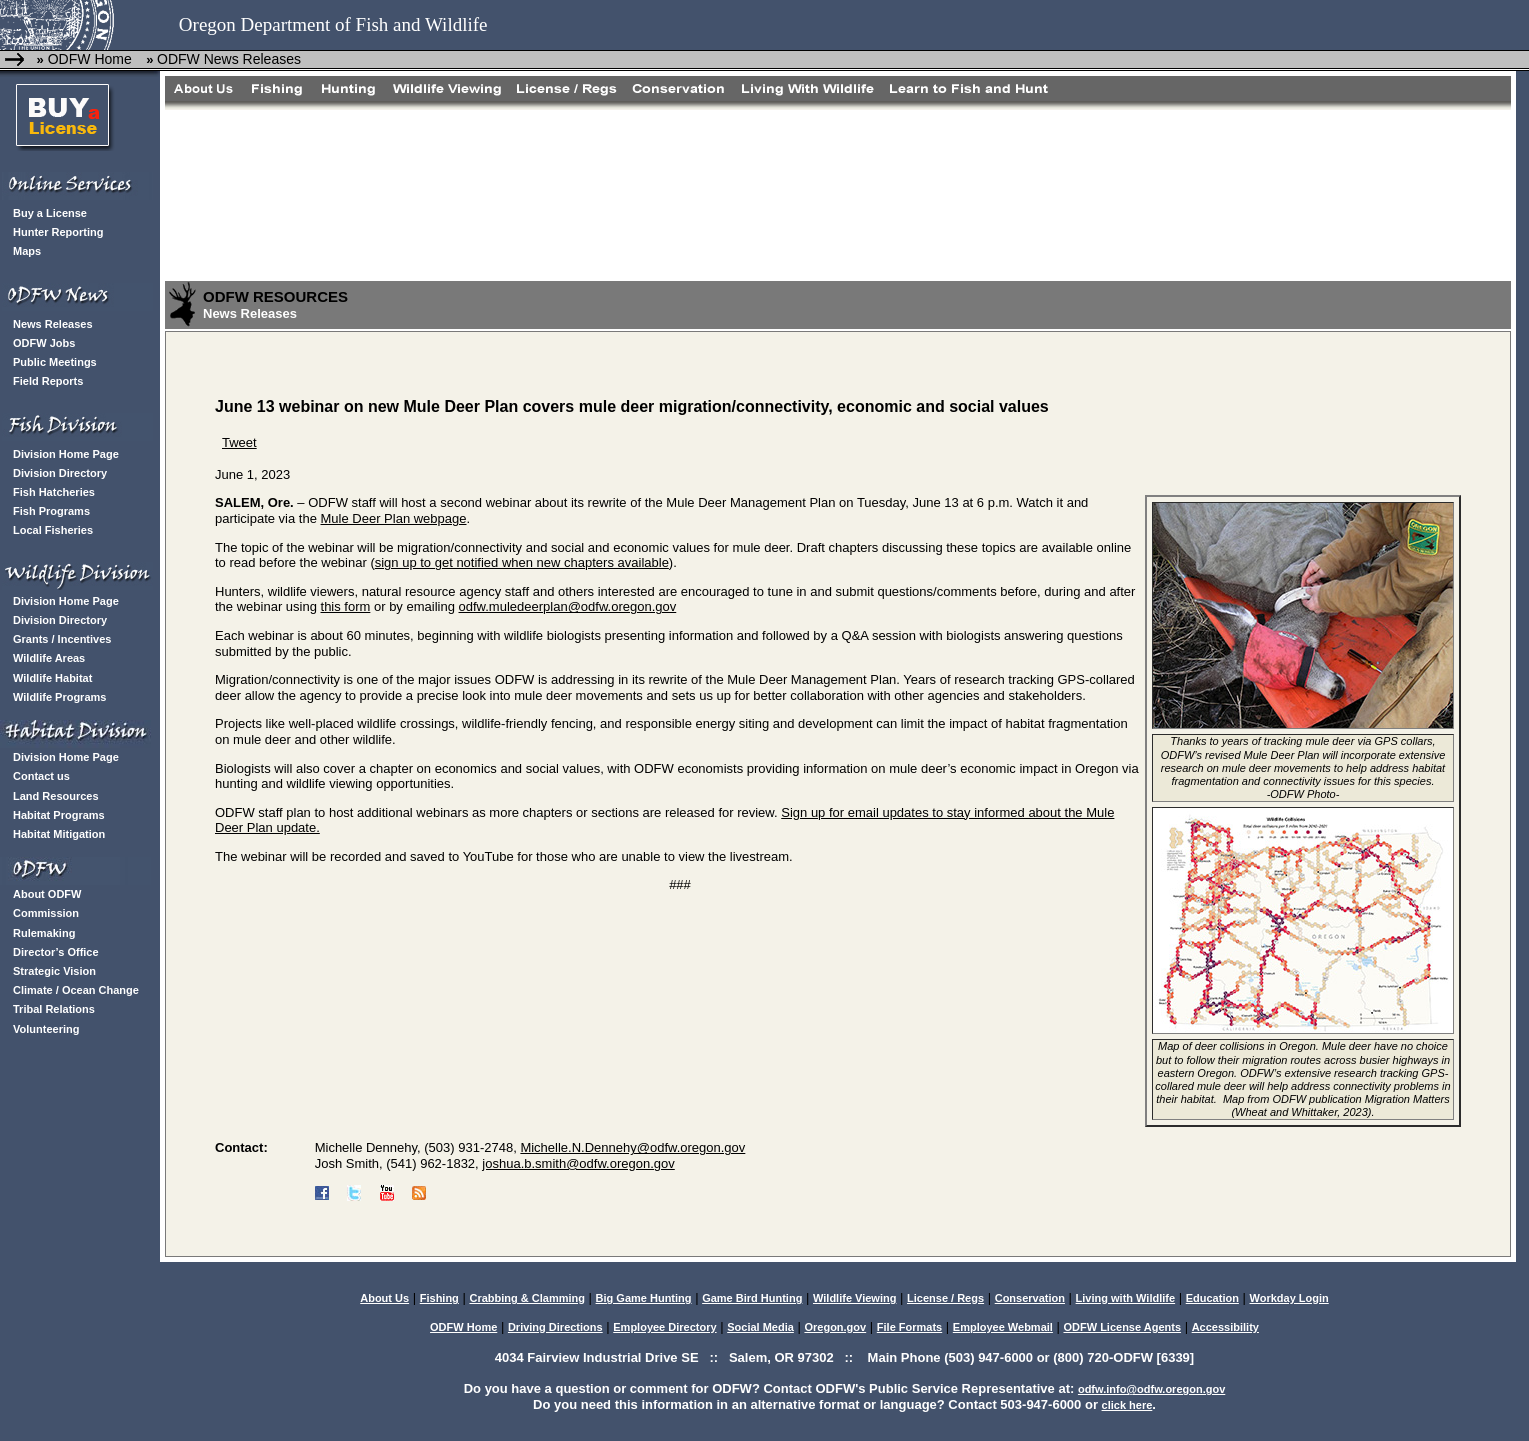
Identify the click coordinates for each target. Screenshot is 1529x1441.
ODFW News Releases (229, 59)
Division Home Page (66, 454)
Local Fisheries (53, 530)
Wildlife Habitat (52, 678)
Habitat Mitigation (59, 834)
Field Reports (48, 381)
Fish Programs (51, 511)
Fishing (439, 1298)
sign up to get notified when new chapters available (522, 562)
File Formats (909, 1327)
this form (346, 606)
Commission (46, 913)
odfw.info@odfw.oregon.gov (1151, 1389)
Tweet (239, 442)
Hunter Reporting (58, 232)
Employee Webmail (1003, 1327)
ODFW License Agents (1122, 1327)
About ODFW (47, 894)
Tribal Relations (54, 1009)
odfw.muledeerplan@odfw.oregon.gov (568, 606)
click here (1127, 1405)
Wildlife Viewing (854, 1298)
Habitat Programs (59, 815)
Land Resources (56, 796)
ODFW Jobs (44, 343)
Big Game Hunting (644, 1298)
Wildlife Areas (49, 658)
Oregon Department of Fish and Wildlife (333, 24)
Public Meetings (55, 362)
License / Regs (945, 1298)
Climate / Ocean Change (76, 990)
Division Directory (60, 473)
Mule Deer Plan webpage (394, 518)
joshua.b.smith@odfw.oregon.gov (578, 1163)
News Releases (53, 324)
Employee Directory (664, 1327)
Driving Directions (555, 1327)
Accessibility (1225, 1327)
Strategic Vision (54, 971)
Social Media (760, 1327)
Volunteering (46, 1029)
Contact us (41, 776)
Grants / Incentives (62, 639)
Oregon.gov (835, 1327)
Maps (27, 251)
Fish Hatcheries (54, 492)
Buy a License (50, 213)
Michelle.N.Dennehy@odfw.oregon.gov (632, 1147)
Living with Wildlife (1126, 1298)
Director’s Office (56, 952)
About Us (384, 1298)
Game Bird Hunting (752, 1298)
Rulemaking (44, 933)
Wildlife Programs (59, 697)
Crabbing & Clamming (527, 1298)
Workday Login (1289, 1298)
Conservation (1030, 1298)
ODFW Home (88, 59)
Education (1212, 1298)
